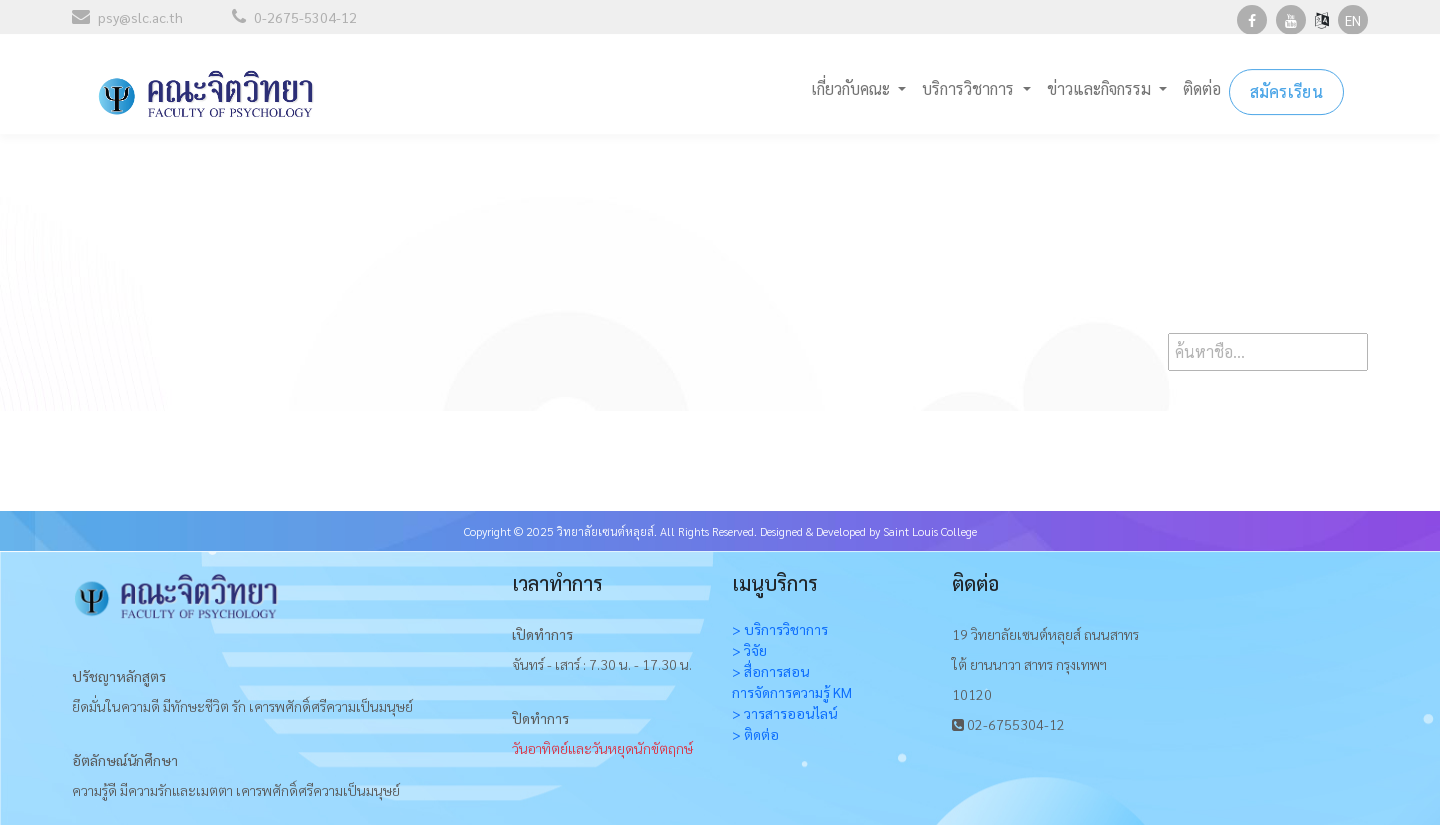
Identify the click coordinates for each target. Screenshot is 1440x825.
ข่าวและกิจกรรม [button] (1101, 86)
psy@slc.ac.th (127, 17)
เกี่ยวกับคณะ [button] (852, 86)
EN (1353, 20)
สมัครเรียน (1286, 89)
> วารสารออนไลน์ (784, 713)
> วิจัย (749, 650)
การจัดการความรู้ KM (792, 692)
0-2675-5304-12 (294, 17)
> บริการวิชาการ (780, 629)
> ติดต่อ (755, 734)
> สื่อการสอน (770, 671)
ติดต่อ (1202, 86)
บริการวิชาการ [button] (970, 86)
